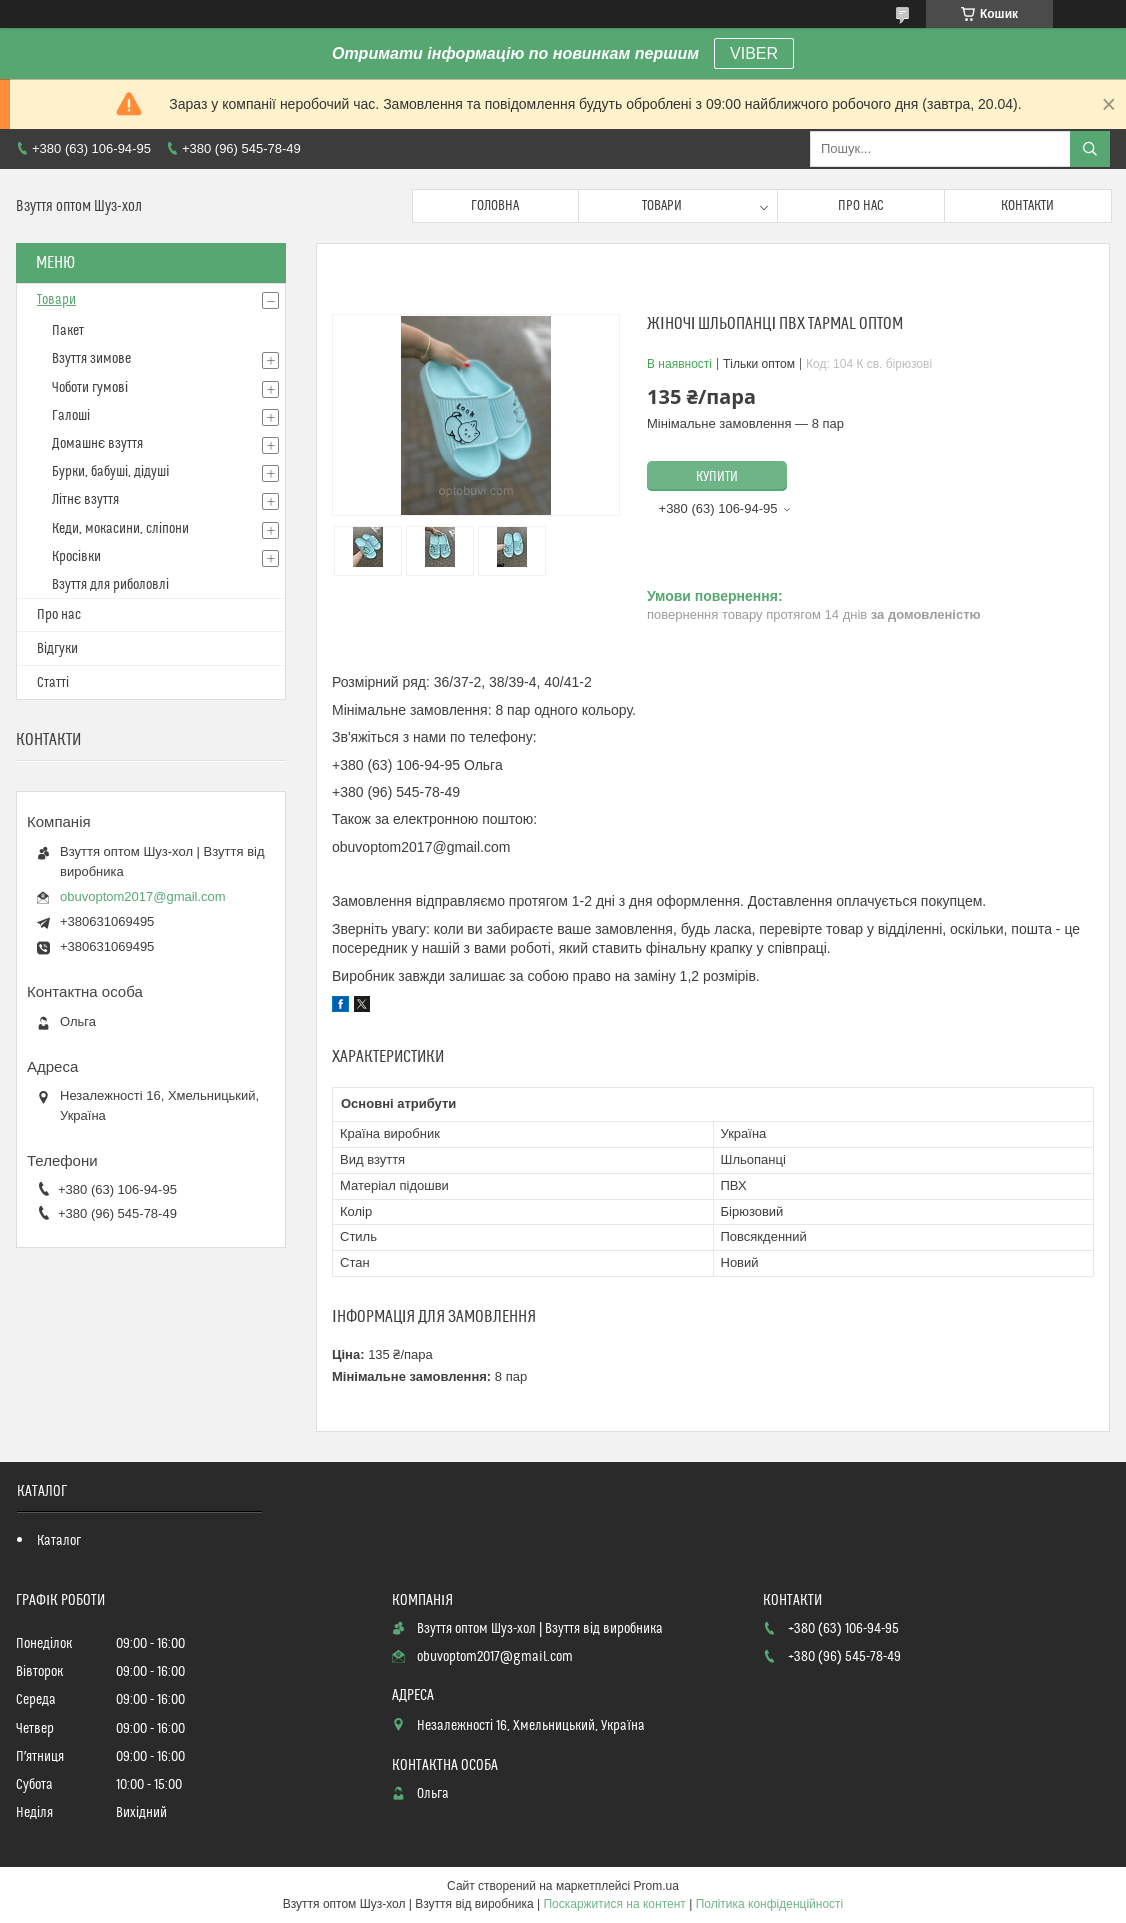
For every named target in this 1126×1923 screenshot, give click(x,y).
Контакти (1027, 206)
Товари (662, 206)
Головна (495, 206)
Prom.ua (656, 1886)
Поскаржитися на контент (614, 1904)
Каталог (59, 1541)
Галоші (71, 416)
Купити (717, 477)
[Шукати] (1090, 149)
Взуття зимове (91, 359)
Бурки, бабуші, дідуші (110, 472)
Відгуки (57, 649)
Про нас (861, 206)
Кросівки (76, 557)
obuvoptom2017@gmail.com (143, 896)
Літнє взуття (85, 500)
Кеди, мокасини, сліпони (120, 529)
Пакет (68, 331)
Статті (53, 683)
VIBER (754, 53)
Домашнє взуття (97, 444)
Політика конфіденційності (770, 1904)
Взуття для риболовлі (110, 585)
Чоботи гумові (90, 388)
